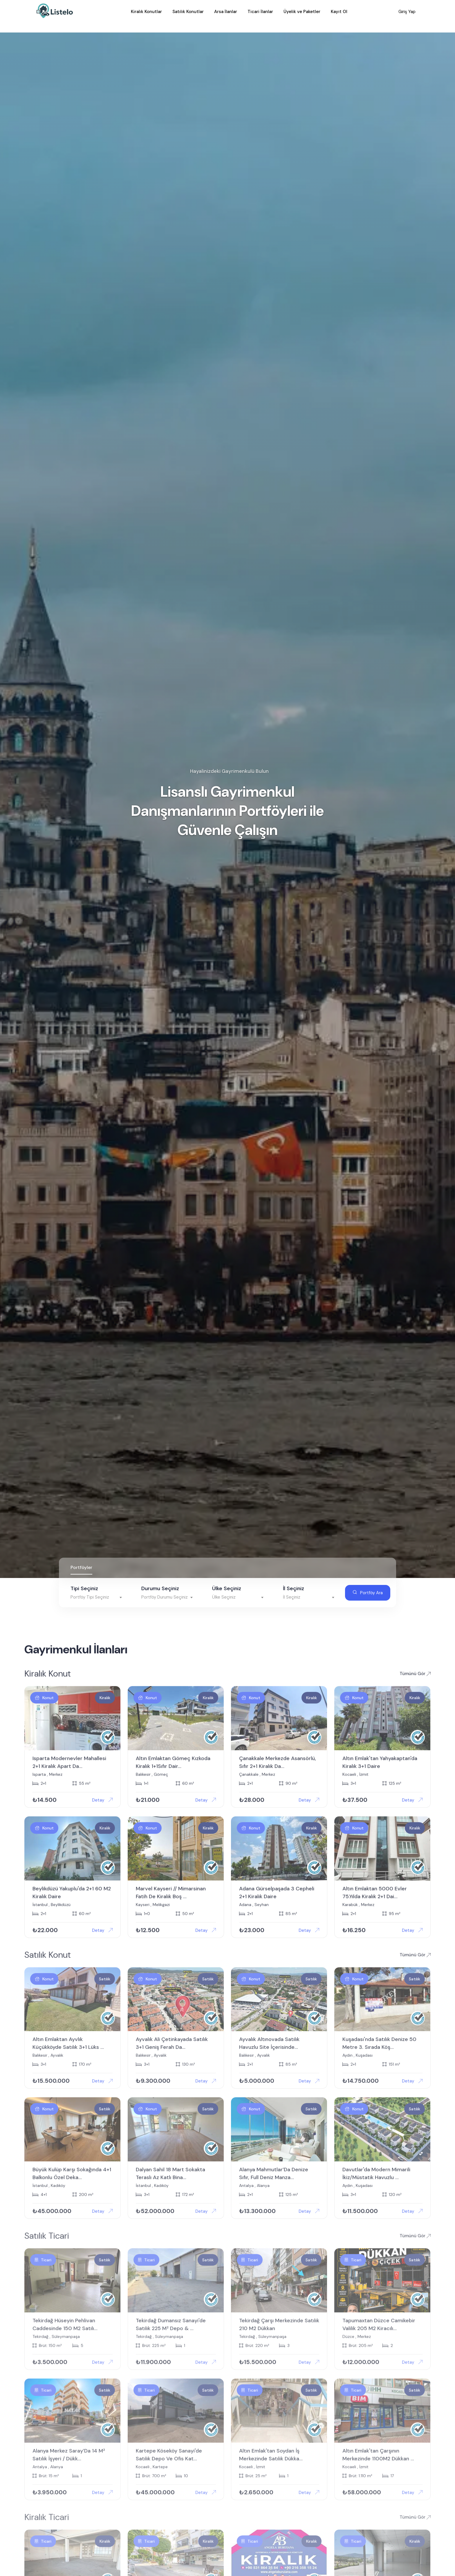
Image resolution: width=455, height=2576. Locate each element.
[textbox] (97, 1591)
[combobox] (97, 1591)
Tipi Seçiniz (84, 1582)
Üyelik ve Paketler (302, 13)
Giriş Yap (404, 13)
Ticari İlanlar (260, 13)
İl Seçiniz (293, 1582)
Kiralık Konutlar (146, 13)
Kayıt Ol (339, 13)
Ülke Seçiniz (226, 1582)
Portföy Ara (368, 1586)
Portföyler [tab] (81, 1561)
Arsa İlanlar (225, 13)
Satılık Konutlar (188, 13)
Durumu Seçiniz (160, 1582)
